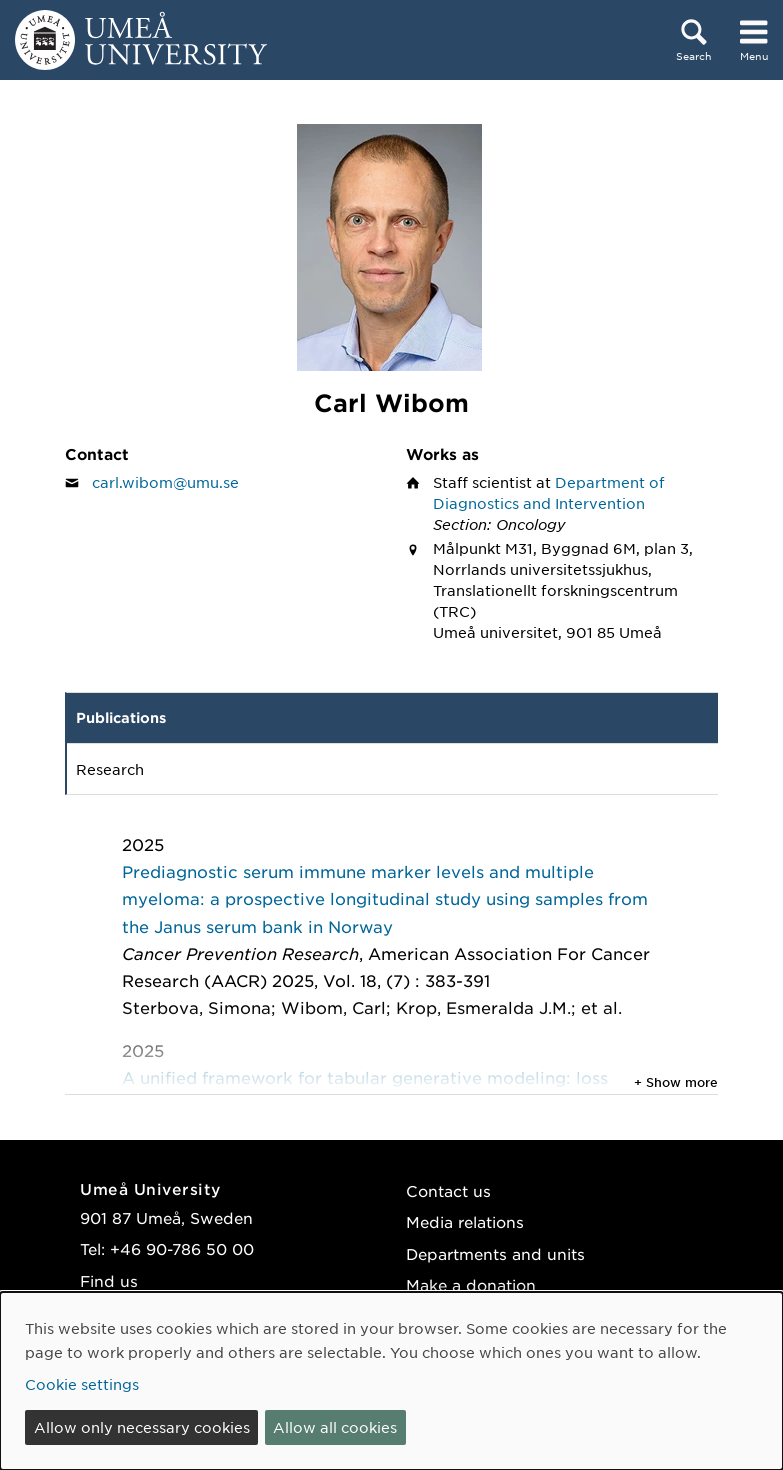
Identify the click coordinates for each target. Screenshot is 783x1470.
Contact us (448, 1190)
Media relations (465, 1221)
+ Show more (676, 1082)
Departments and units (495, 1253)
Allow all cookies (335, 1427)
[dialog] (391, 1381)
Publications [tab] (121, 717)
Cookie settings (82, 1384)
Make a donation (471, 1284)
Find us (109, 1280)
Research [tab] (110, 769)
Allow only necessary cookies (142, 1427)
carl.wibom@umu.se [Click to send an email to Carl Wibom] (165, 482)
